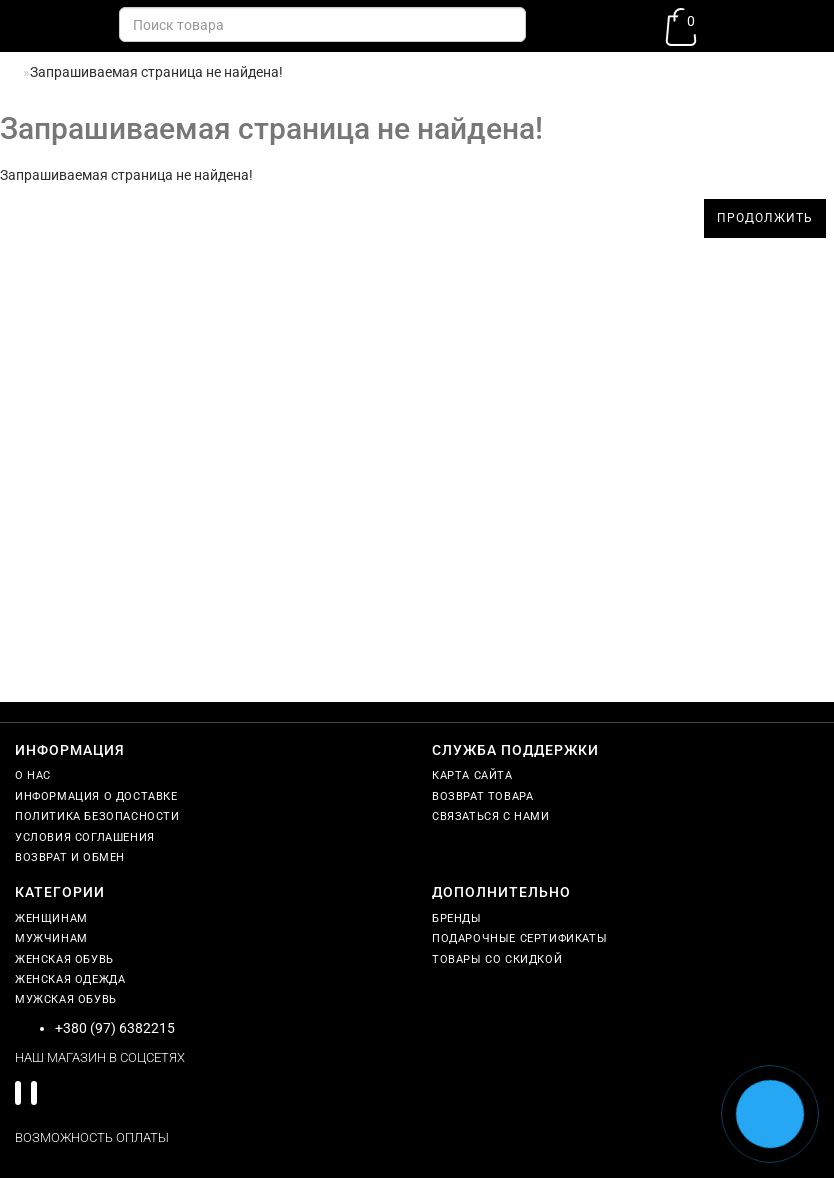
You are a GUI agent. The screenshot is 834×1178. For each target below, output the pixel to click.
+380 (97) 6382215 (115, 1028)
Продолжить (765, 218)
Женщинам (51, 918)
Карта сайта (472, 775)
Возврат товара (482, 796)
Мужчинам (51, 938)
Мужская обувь (66, 999)
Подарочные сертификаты (519, 938)
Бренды (457, 918)
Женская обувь (64, 959)
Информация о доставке (96, 796)
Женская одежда (70, 979)
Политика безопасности (97, 816)
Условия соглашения (85, 837)
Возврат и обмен (70, 857)
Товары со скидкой (497, 959)
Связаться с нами (491, 816)
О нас (33, 775)
